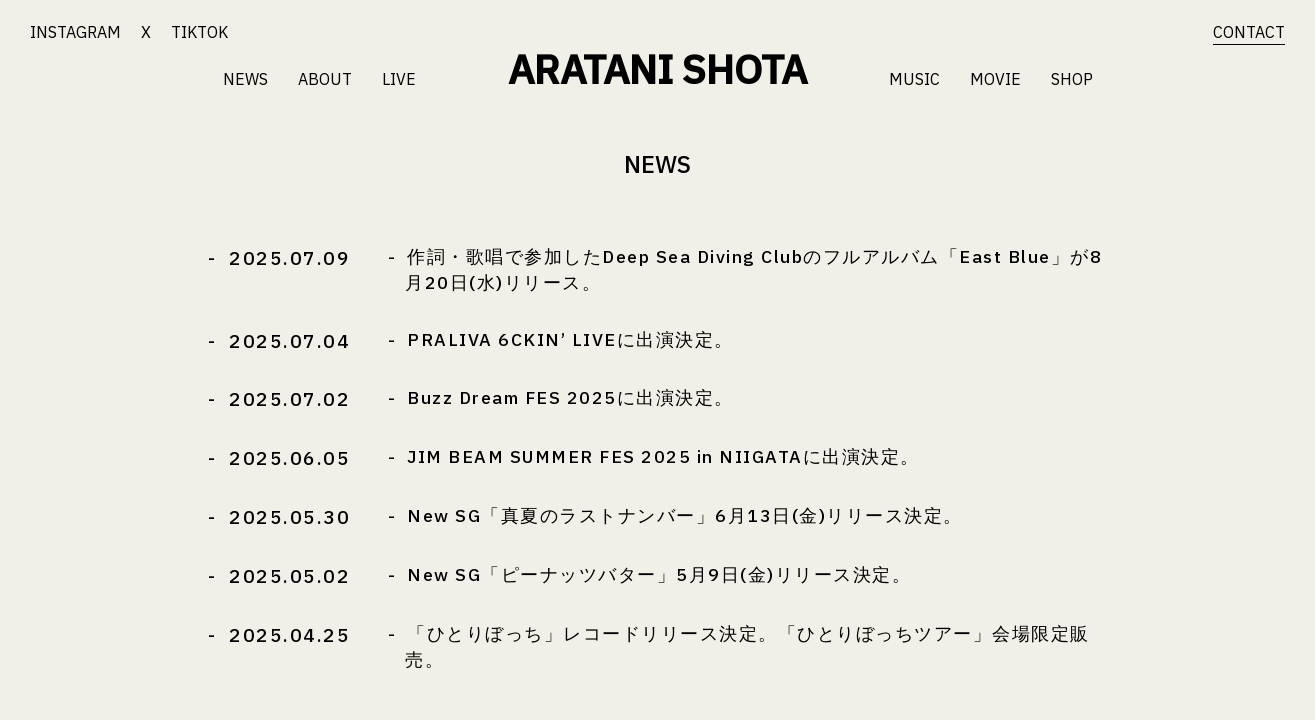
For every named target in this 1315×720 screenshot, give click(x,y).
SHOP (1072, 79)
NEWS (245, 79)
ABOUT (325, 79)
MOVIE (995, 79)
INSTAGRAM (75, 32)
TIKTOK (199, 32)
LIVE (399, 79)
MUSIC (914, 79)
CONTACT (1249, 32)
